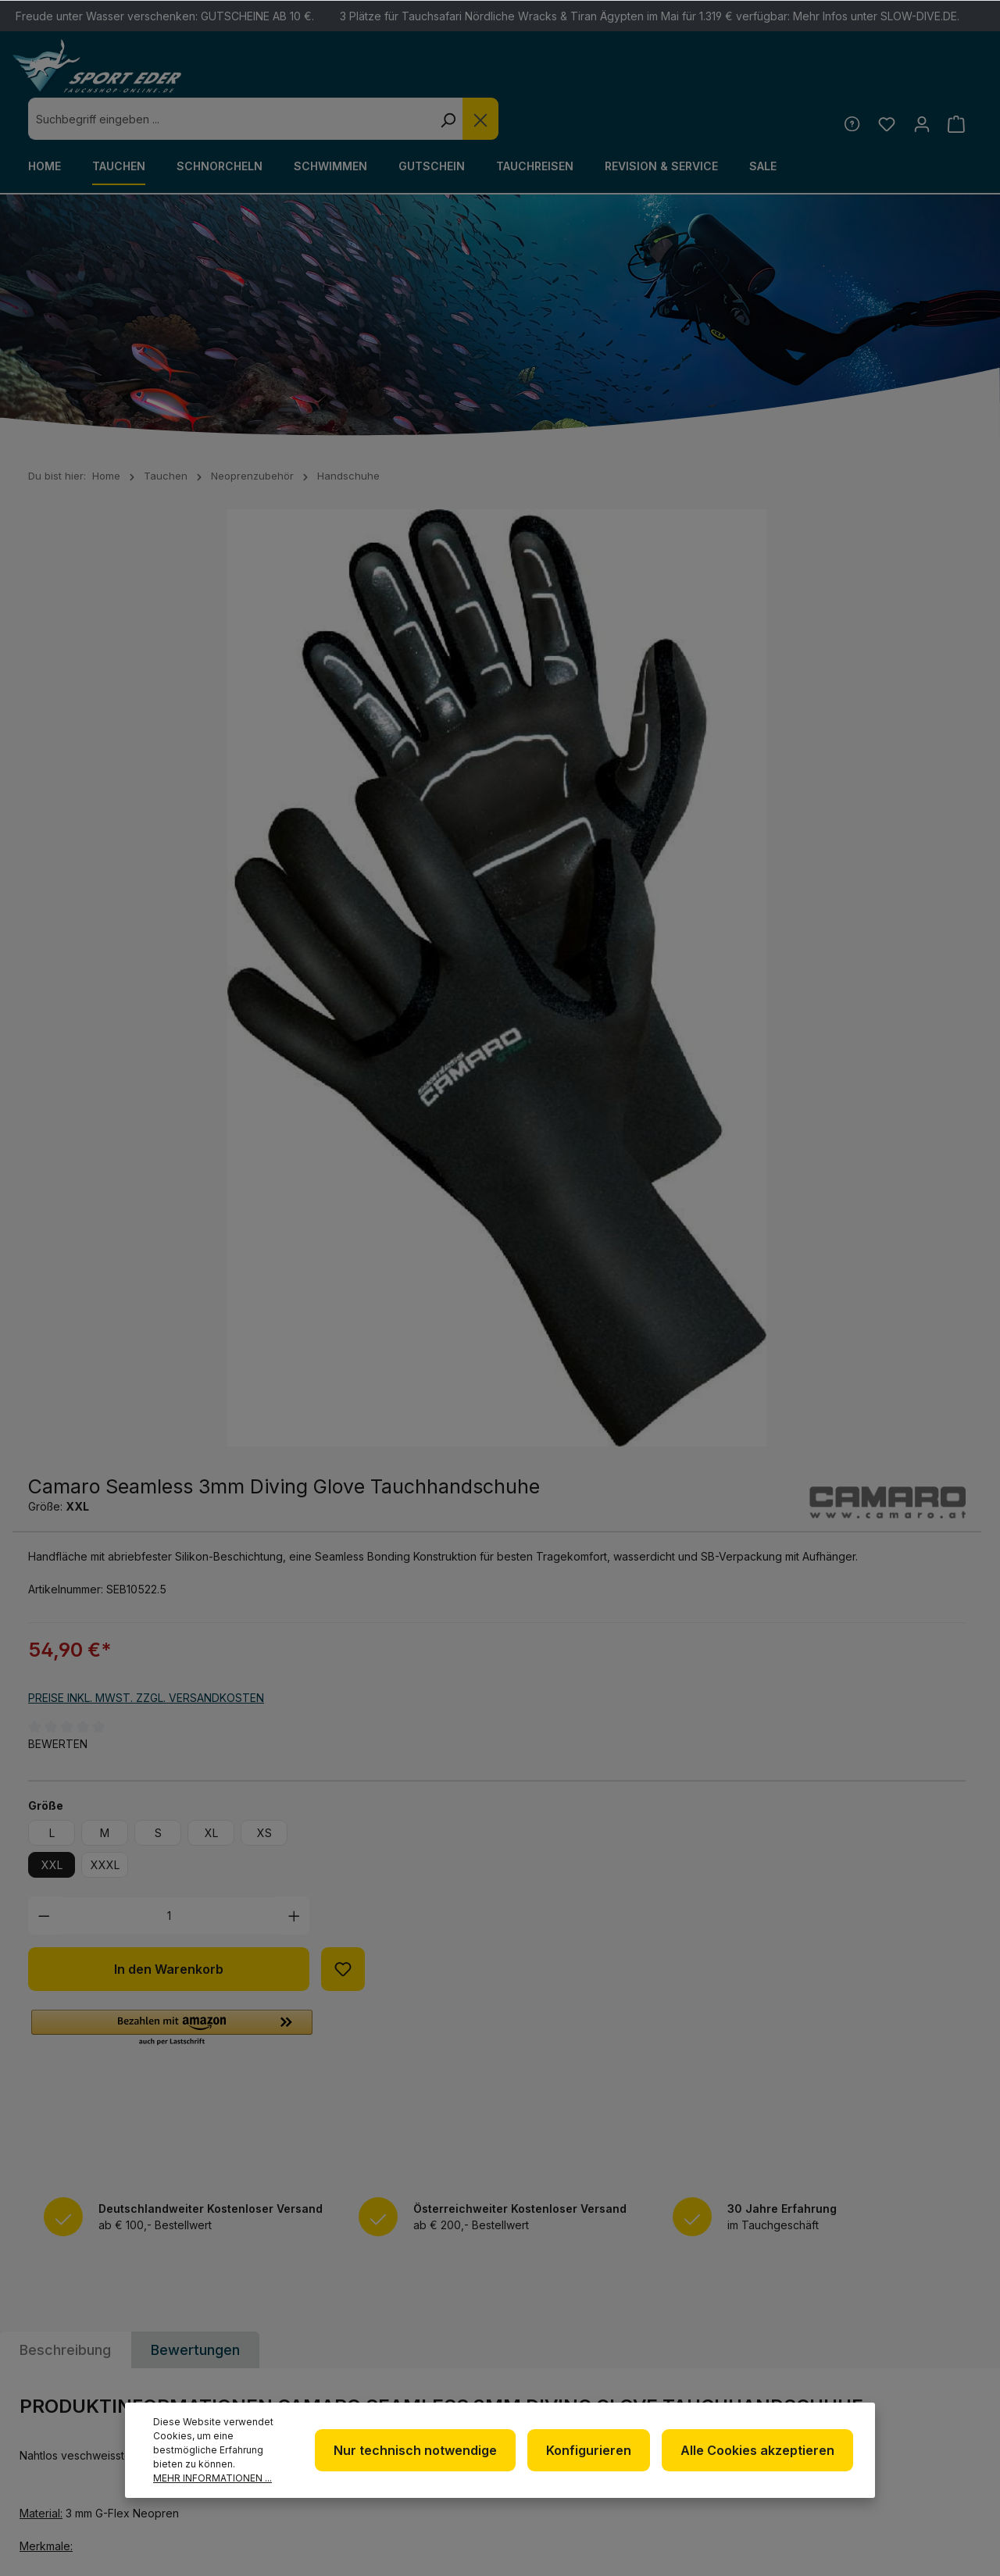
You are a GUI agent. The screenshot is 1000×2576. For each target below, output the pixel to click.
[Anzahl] (656, 971)
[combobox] (467, 76)
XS (752, 888)
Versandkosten (663, 2539)
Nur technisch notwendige (429, 2450)
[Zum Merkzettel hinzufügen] (830, 1025)
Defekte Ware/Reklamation (749, 2294)
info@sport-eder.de (338, 2353)
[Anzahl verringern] (532, 971)
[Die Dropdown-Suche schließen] (717, 76)
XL (698, 888)
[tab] (65, 1421)
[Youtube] (880, 2331)
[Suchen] (684, 76)
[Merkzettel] (881, 81)
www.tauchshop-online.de (358, 2382)
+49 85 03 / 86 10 (323, 2325)
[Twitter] (921, 2290)
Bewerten (545, 799)
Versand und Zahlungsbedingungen (762, 2366)
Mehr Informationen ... (212, 2478)
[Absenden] (957, 2099)
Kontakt (721, 2330)
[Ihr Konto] (918, 81)
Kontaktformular (83, 2391)
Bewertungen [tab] (195, 1421)
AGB (539, 2383)
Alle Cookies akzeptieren (761, 2450)
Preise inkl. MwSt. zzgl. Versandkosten (634, 754)
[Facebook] (880, 2290)
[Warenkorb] (955, 81)
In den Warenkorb (656, 1025)
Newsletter (564, 2283)
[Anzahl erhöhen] (782, 971)
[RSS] (921, 2331)
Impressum (559, 2358)
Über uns (555, 2308)
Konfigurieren (597, 2450)
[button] (659, 1084)
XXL (539, 920)
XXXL (592, 920)
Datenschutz (568, 2333)
